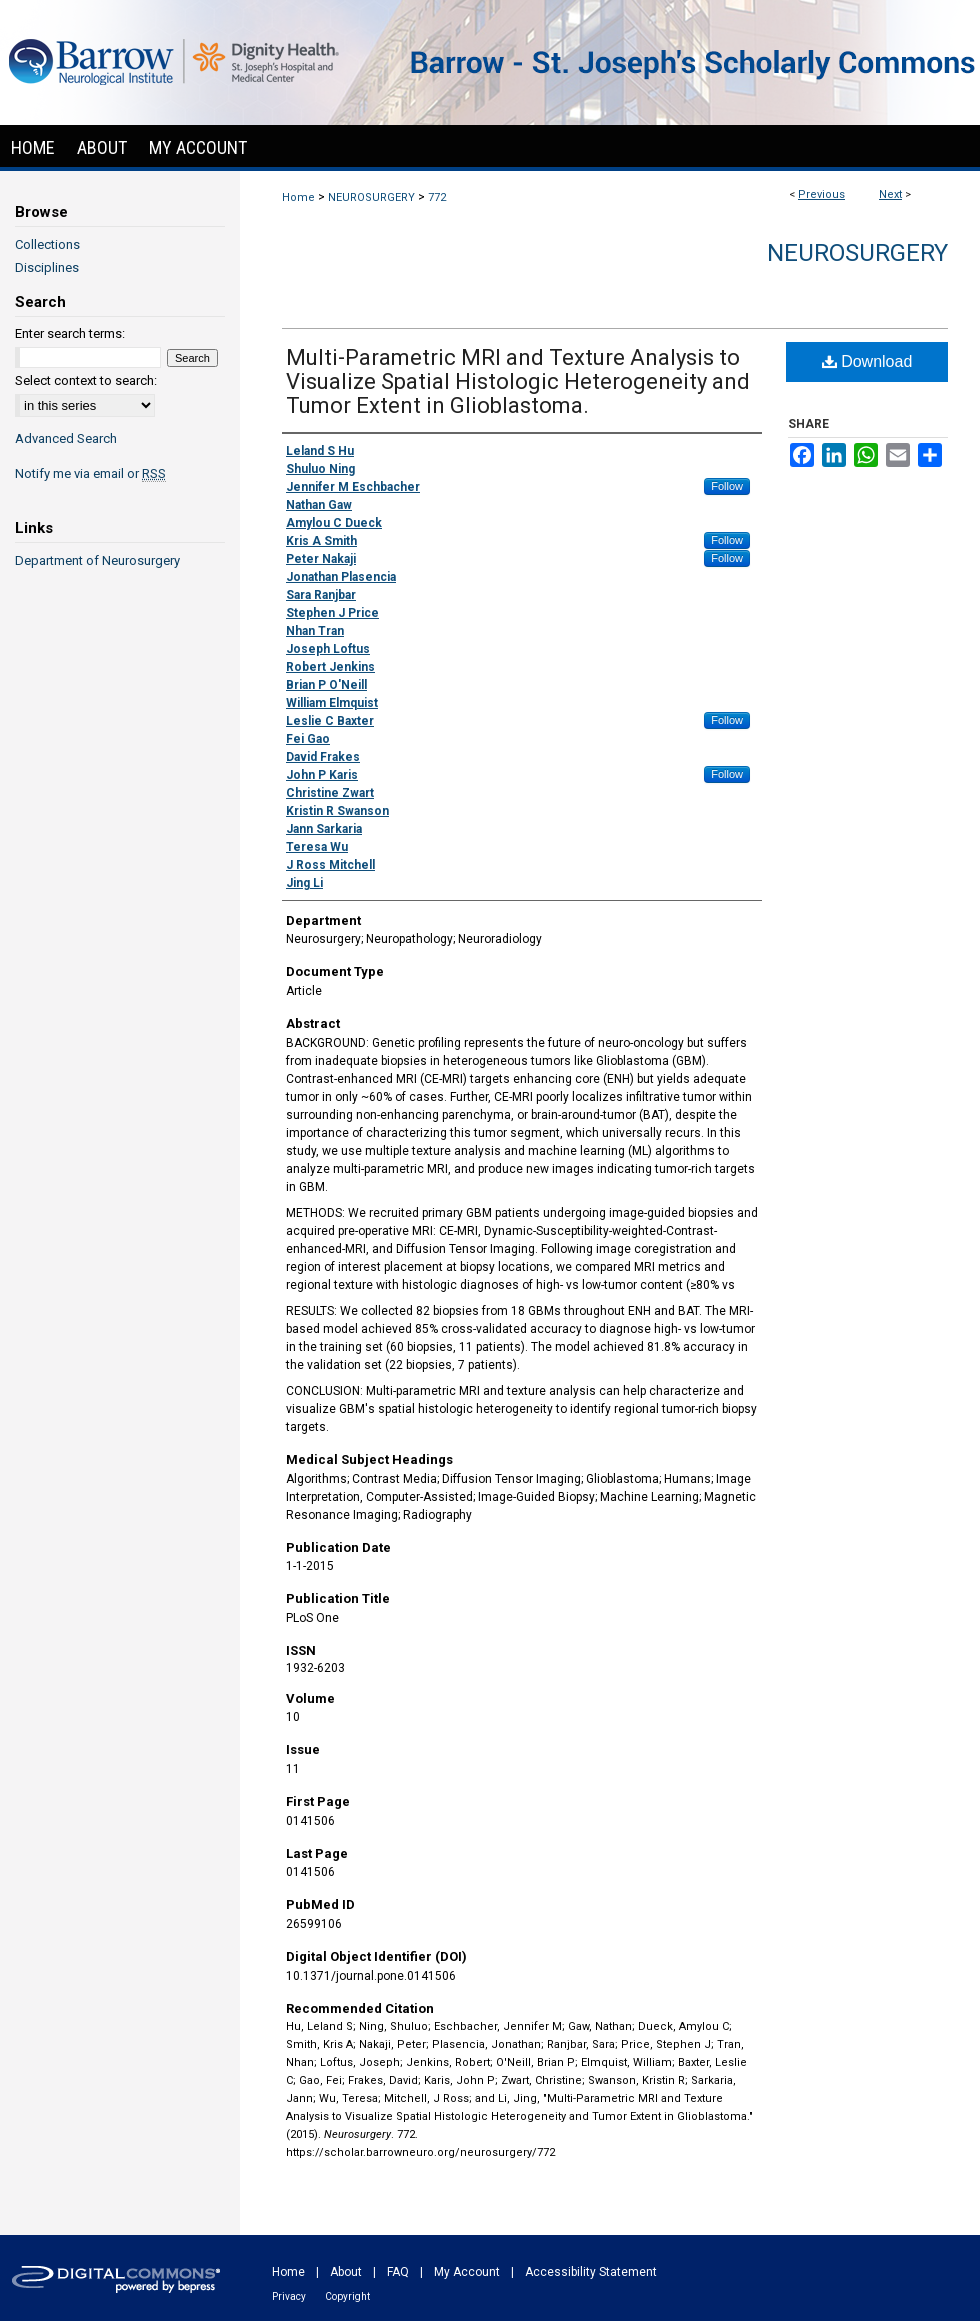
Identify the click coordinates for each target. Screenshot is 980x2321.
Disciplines (47, 267)
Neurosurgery (857, 253)
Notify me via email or (90, 473)
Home (298, 197)
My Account (467, 2272)
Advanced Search (66, 438)
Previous (821, 194)
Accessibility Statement (591, 2272)
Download (867, 361)
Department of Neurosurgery (97, 560)
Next (890, 194)
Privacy (289, 2296)
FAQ (398, 2272)
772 (437, 197)
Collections (47, 244)
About (346, 2272)
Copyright (347, 2296)
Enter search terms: (70, 333)
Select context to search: (86, 380)
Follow (727, 486)
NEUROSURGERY (371, 197)
